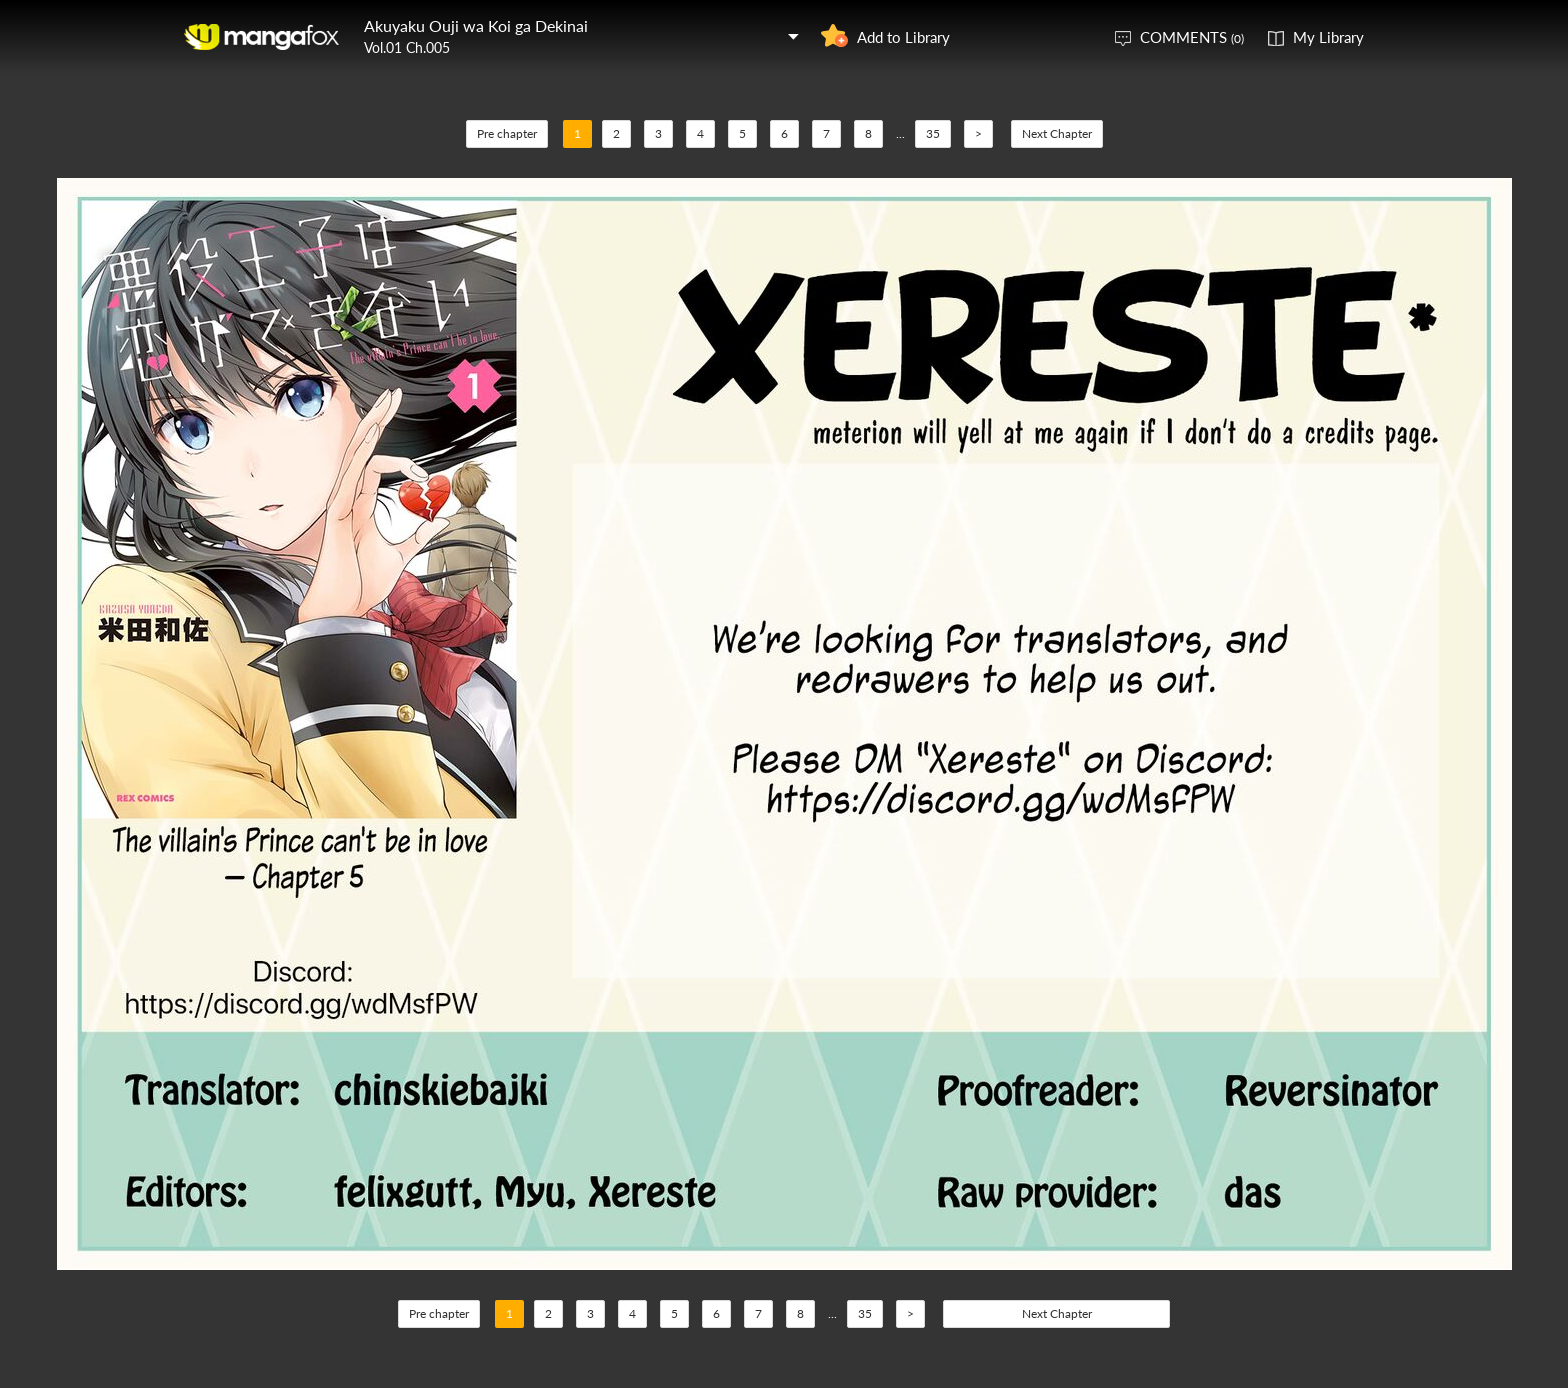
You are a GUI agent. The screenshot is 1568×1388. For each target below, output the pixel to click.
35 (933, 133)
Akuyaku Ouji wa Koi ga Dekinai (476, 25)
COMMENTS (1192, 37)
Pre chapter (507, 133)
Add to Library (903, 37)
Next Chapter (1057, 133)
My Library (1328, 37)
